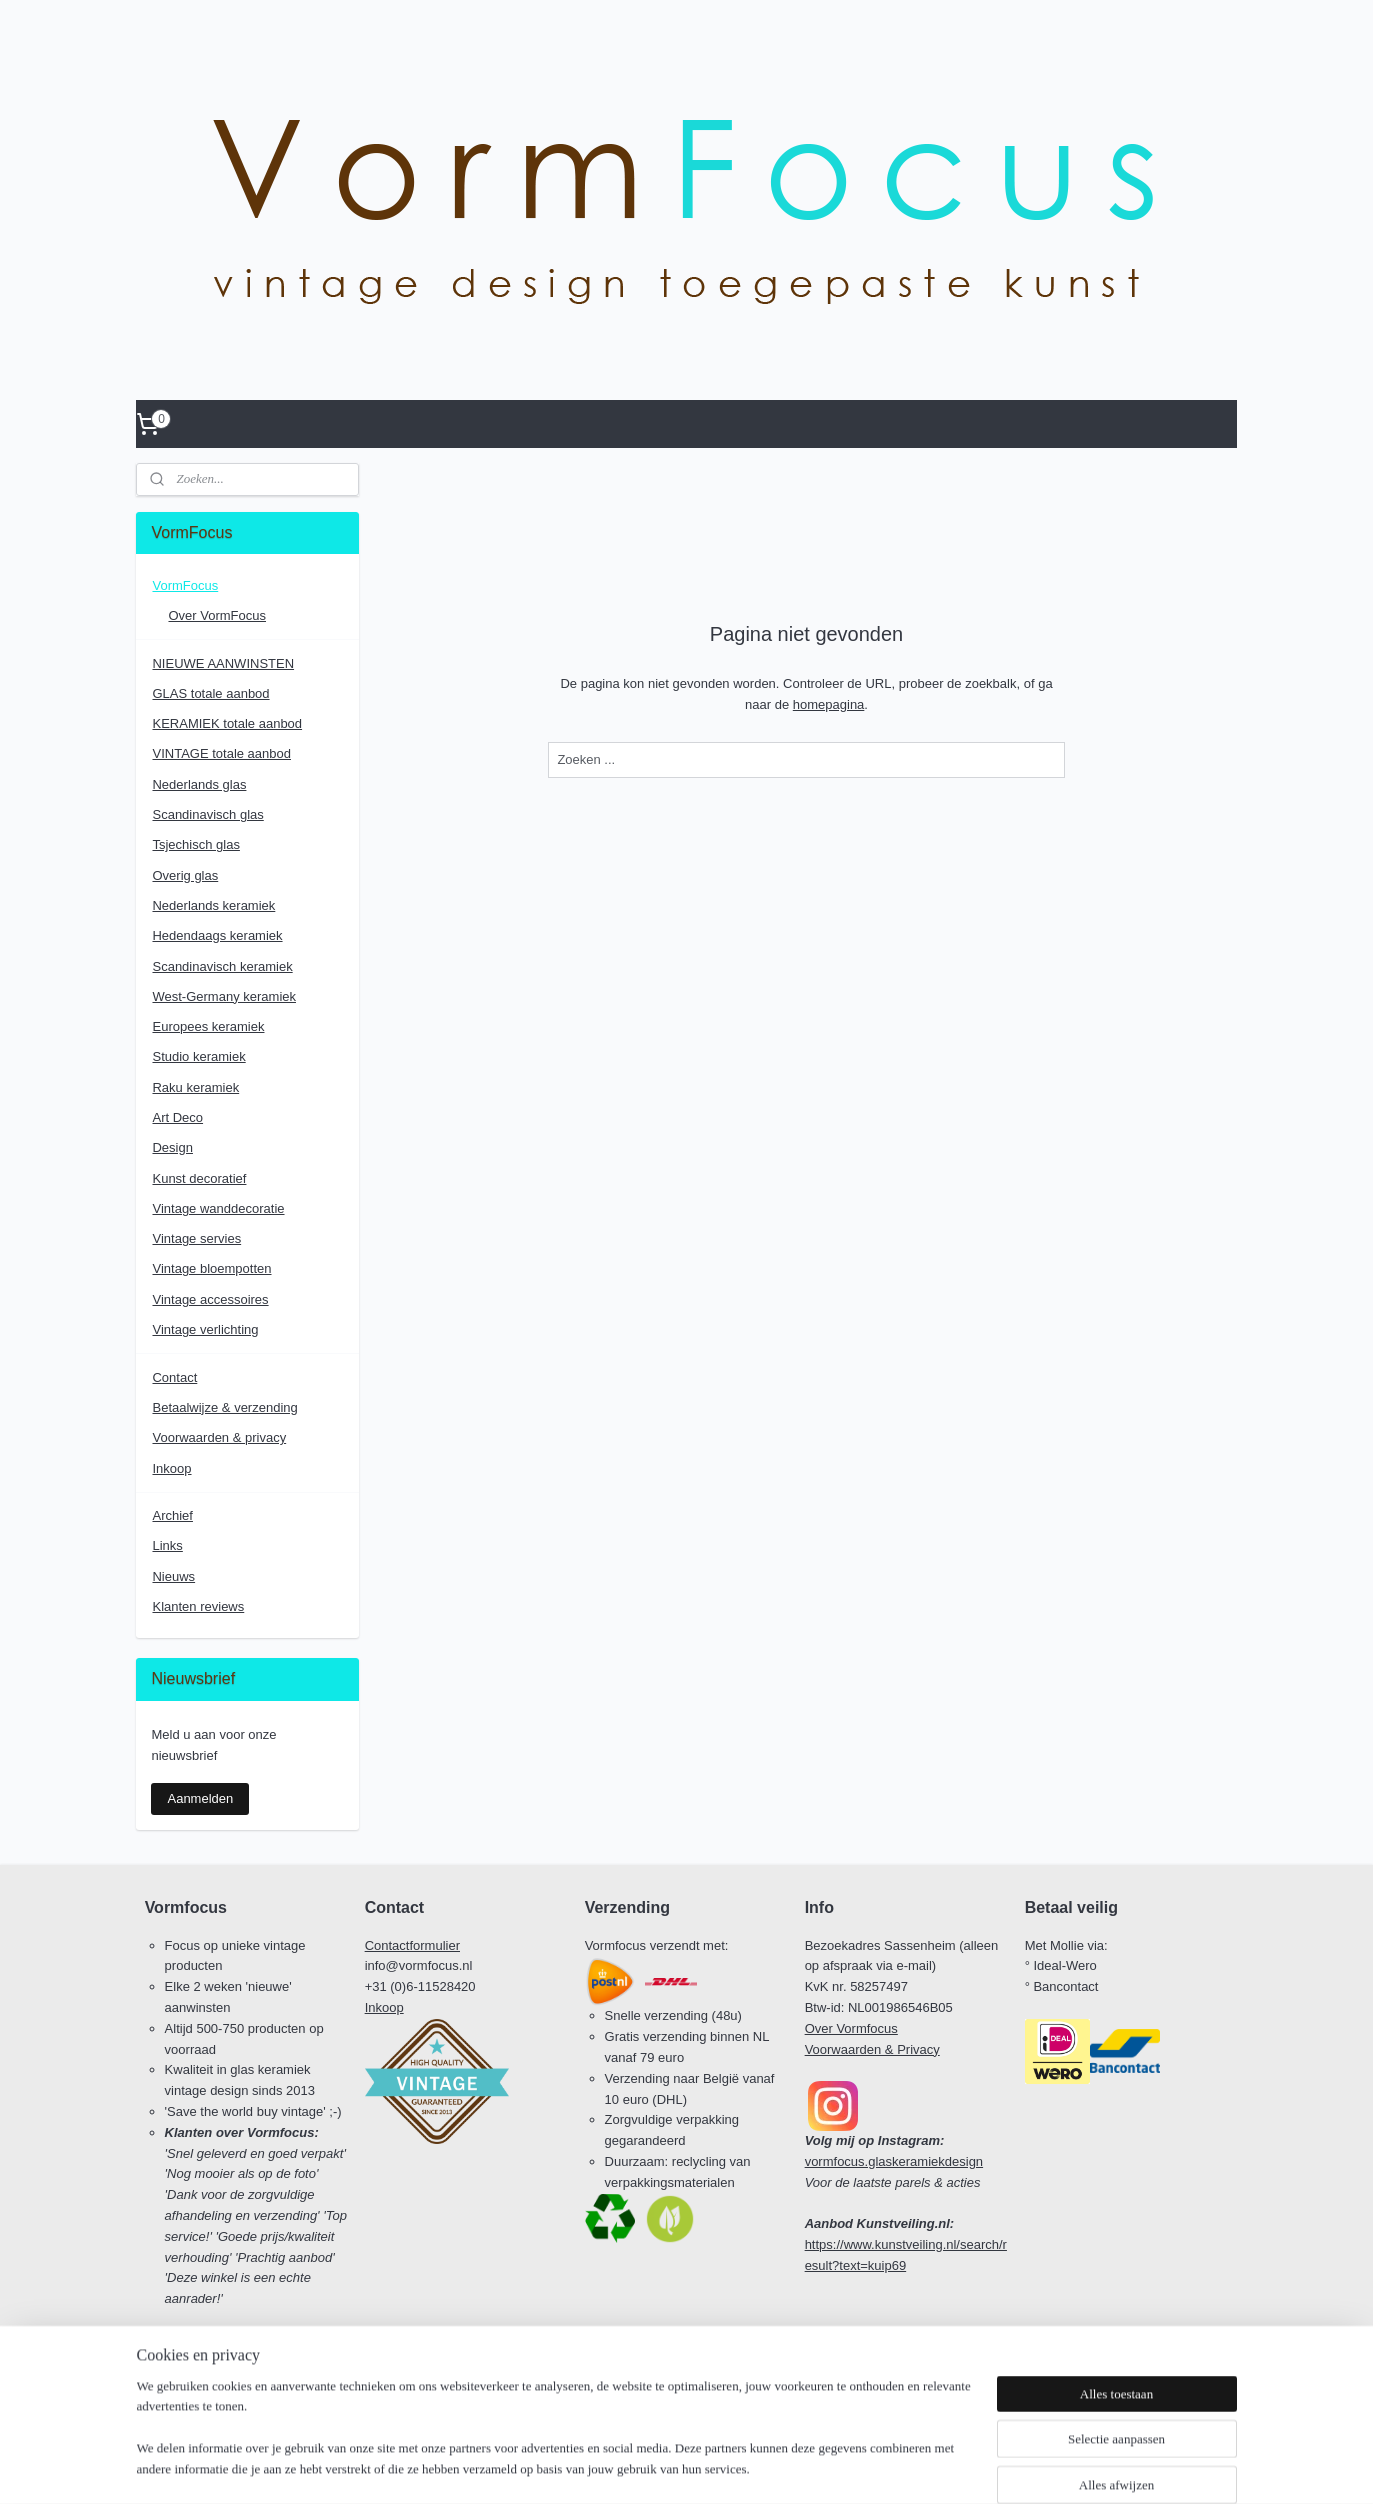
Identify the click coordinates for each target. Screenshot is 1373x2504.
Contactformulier (412, 1945)
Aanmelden (200, 1798)
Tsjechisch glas (195, 844)
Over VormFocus (217, 615)
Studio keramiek (198, 1056)
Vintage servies (196, 1238)
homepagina (828, 704)
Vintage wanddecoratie (218, 1208)
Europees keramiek (208, 1026)
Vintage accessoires (210, 1299)
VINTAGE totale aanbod (221, 753)
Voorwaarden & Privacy (872, 2049)
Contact (174, 1377)
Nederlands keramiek (213, 905)
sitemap (619, 2467)
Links (167, 1545)
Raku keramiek (195, 1087)
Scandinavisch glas (207, 814)
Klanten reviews (198, 1606)
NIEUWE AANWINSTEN (223, 663)
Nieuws (173, 1576)
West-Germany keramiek (224, 996)
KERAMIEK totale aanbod (227, 723)
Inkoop (171, 1468)
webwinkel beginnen (720, 2467)
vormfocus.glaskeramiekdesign (894, 2161)
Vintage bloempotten (211, 1268)
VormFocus (185, 585)
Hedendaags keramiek (217, 935)
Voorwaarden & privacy (219, 1437)
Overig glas (185, 875)
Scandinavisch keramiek (222, 966)
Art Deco (177, 1117)
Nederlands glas (199, 784)
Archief (172, 1515)
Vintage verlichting (205, 1329)
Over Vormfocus (851, 2028)
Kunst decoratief (199, 1178)
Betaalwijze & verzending (224, 1407)
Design (172, 1147)
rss (654, 2467)
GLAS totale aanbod (210, 693)
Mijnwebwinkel (875, 2467)
